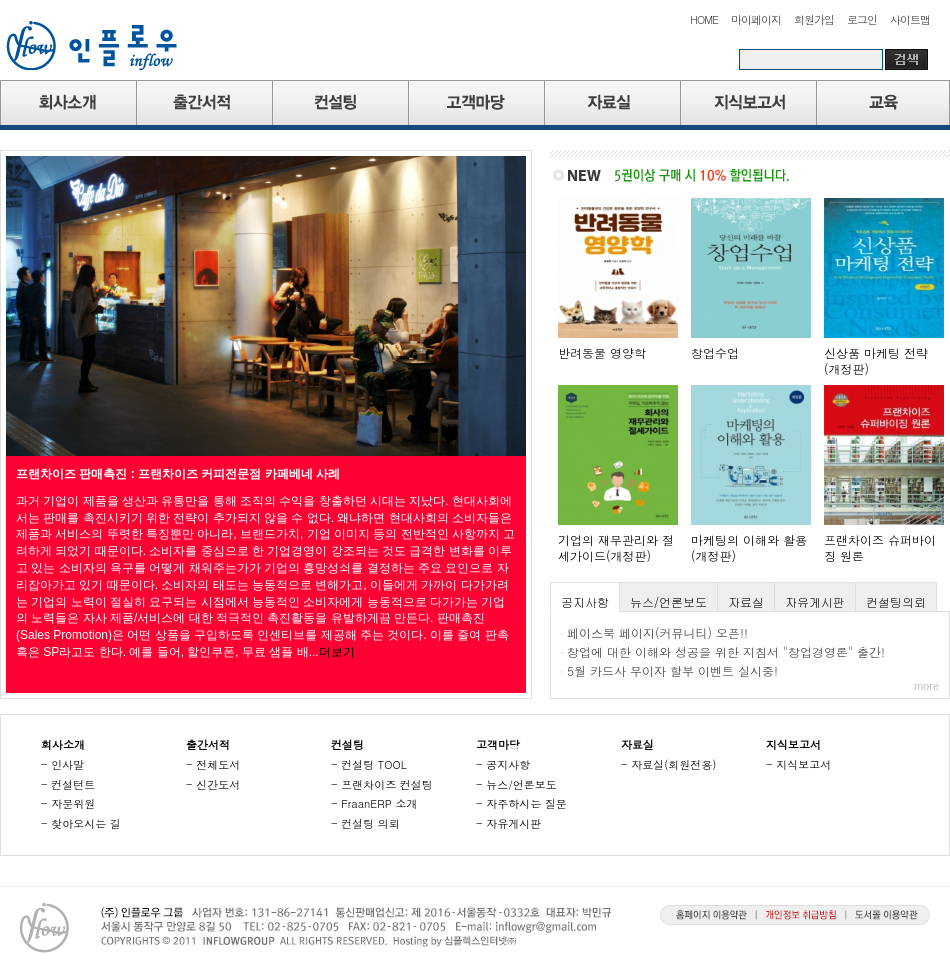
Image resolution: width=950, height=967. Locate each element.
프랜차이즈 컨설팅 (387, 784)
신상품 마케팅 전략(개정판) (876, 360)
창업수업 (715, 352)
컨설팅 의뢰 (370, 823)
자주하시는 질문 (526, 803)
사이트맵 (910, 19)
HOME (704, 19)
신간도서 (218, 784)
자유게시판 (815, 601)
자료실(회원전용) (673, 764)
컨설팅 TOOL (374, 764)
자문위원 (73, 803)
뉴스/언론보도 (668, 601)
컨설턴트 (73, 784)
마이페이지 (756, 19)
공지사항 (585, 601)
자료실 (746, 601)
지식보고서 (803, 764)
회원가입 (814, 19)
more (926, 686)
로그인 (862, 19)
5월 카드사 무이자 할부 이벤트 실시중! (672, 670)
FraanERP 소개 (379, 803)
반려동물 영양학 (602, 352)
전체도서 (218, 764)
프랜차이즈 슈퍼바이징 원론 (880, 547)
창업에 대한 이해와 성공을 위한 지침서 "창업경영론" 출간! (726, 651)
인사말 (67, 764)
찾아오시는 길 (86, 823)
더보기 (337, 652)
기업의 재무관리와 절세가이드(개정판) (616, 547)
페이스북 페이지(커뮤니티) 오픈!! (657, 632)
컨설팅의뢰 (896, 601)
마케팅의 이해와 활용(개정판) (749, 547)
